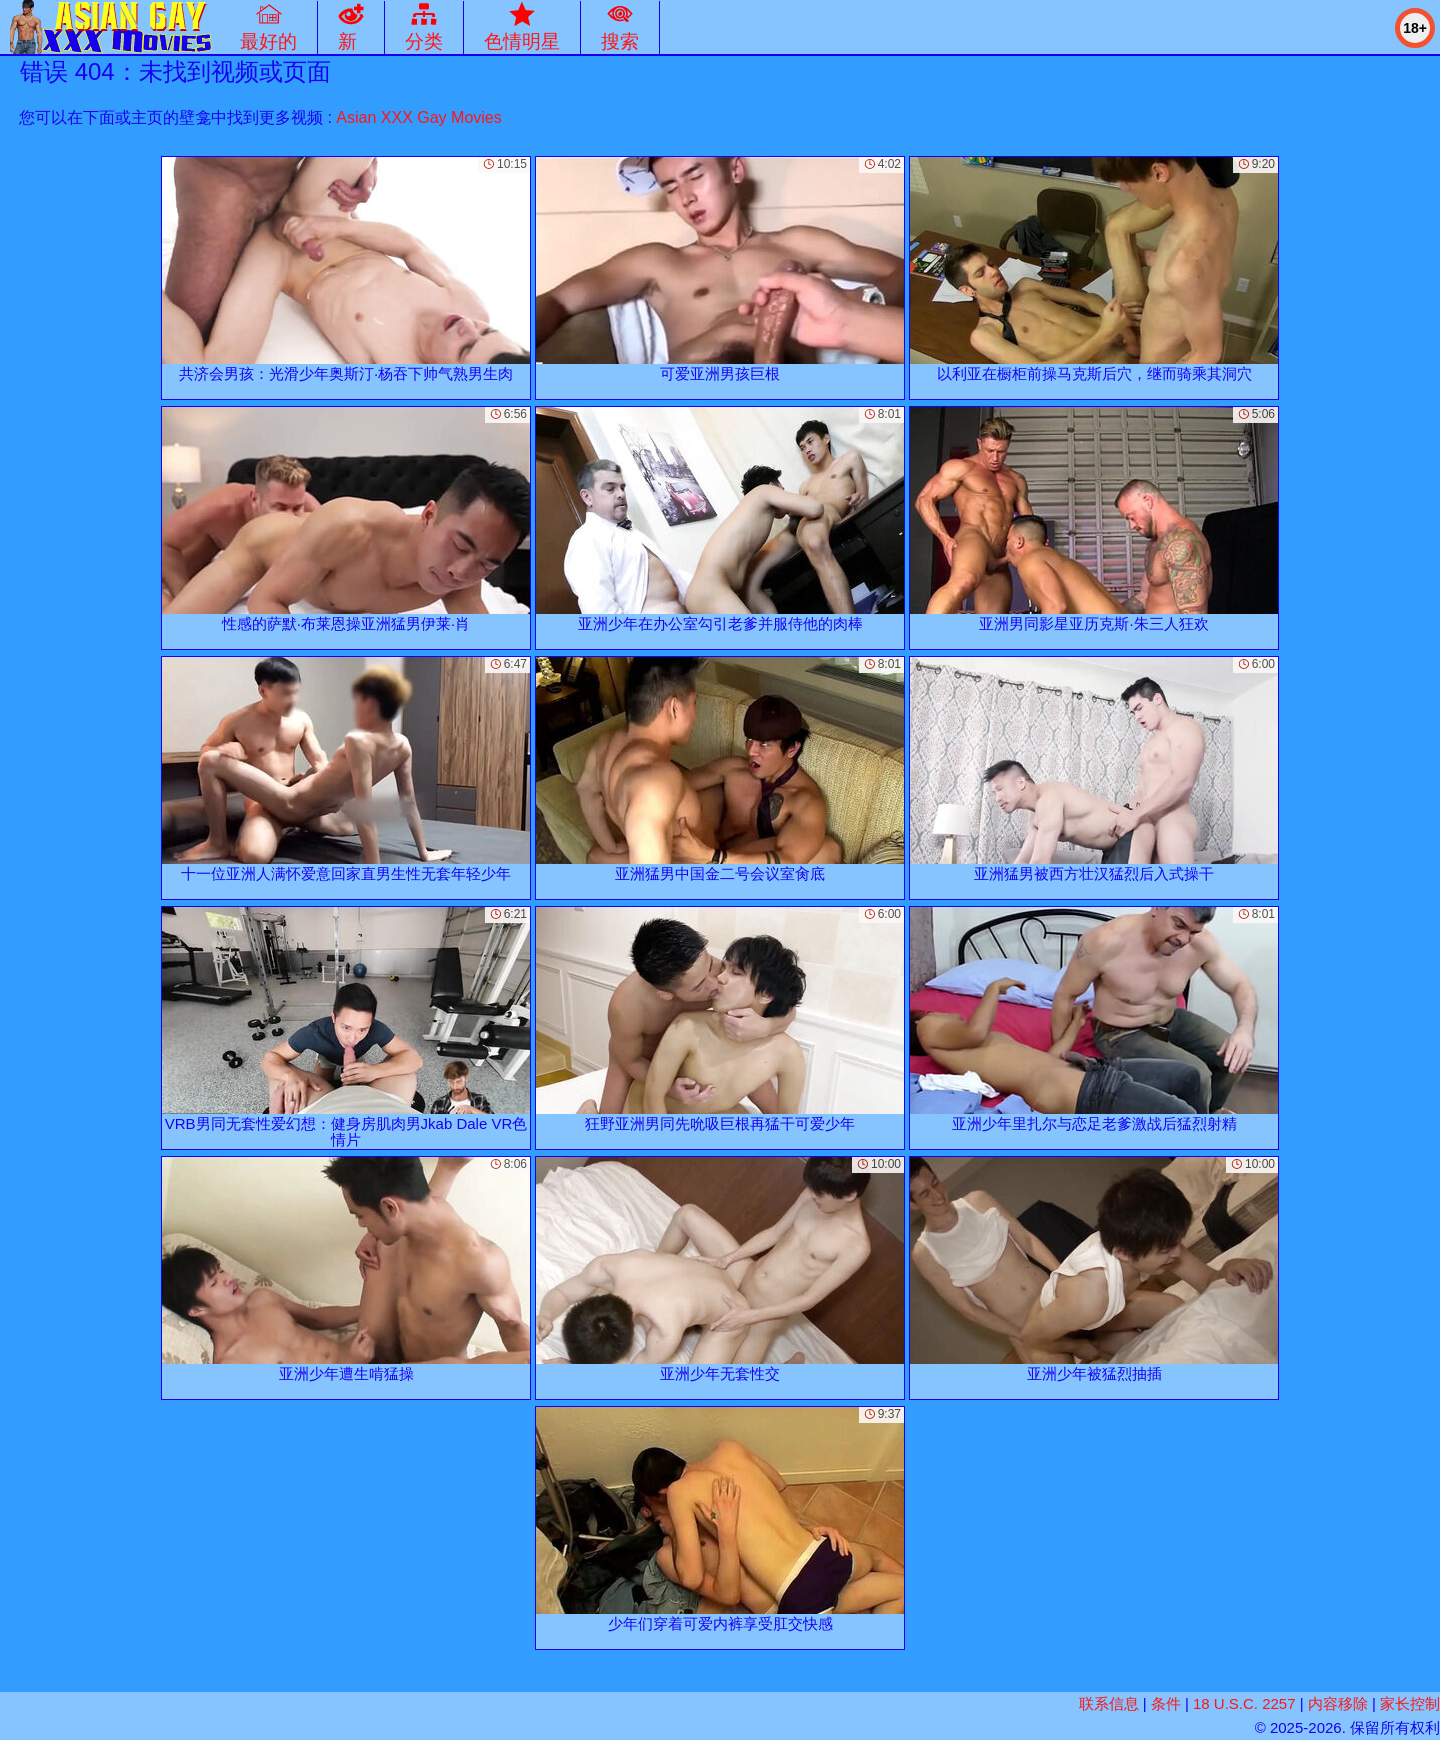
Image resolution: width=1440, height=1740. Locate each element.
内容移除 (1338, 1703)
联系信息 (1109, 1703)
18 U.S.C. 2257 (1244, 1703)
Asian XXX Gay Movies (418, 117)
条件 (1166, 1703)
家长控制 (1410, 1703)
